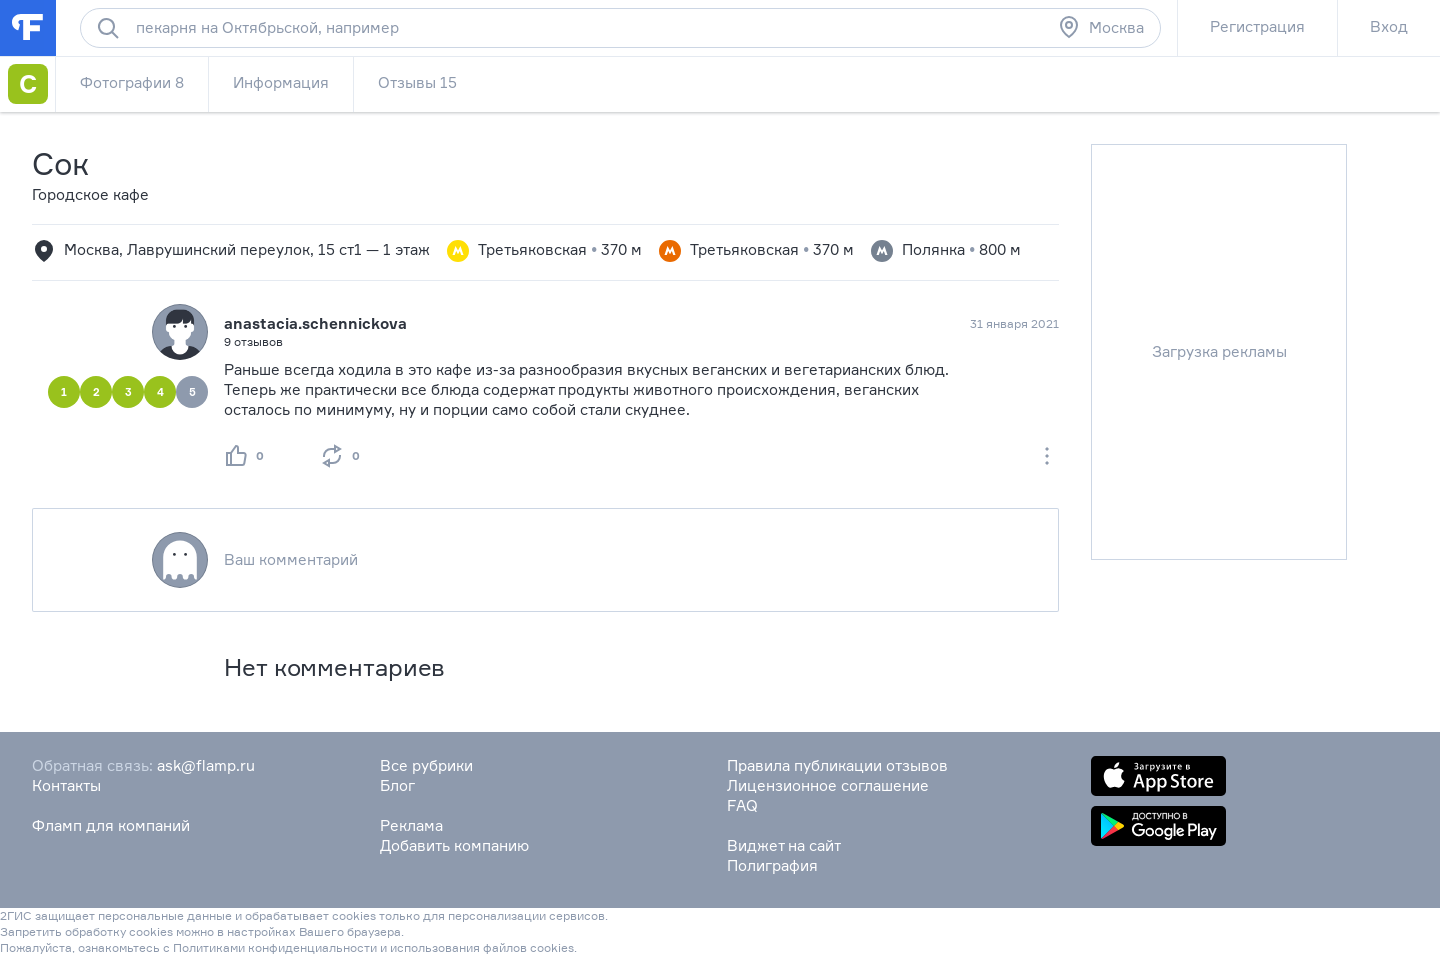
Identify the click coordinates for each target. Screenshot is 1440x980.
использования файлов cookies (482, 947)
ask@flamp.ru (206, 765)
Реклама (411, 825)
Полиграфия (772, 865)
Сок (60, 163)
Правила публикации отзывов (837, 765)
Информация (281, 82)
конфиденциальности (312, 947)
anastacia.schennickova (315, 323)
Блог (397, 785)
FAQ (742, 805)
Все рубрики (426, 765)
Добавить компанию (454, 845)
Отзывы (417, 82)
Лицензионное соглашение (828, 785)
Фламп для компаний (111, 825)
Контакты (66, 785)
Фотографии (132, 82)
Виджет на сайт (784, 845)
